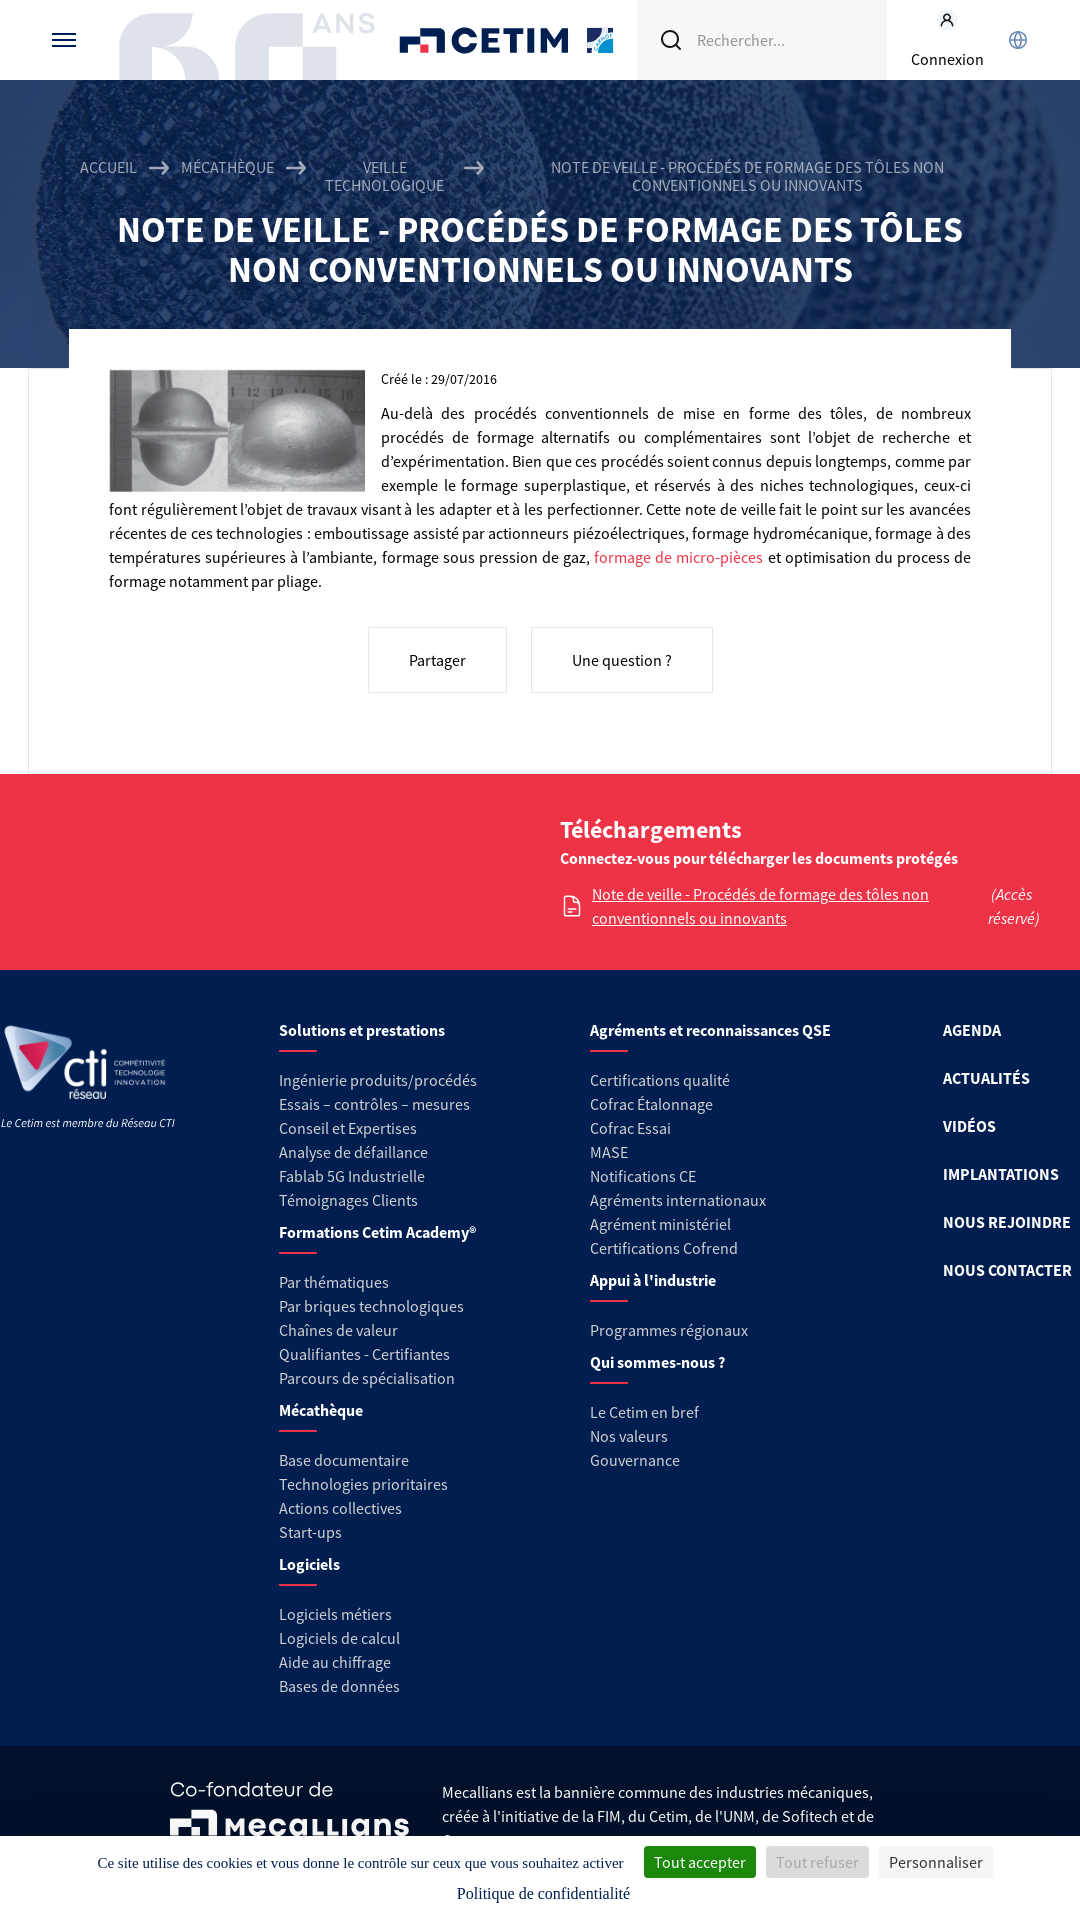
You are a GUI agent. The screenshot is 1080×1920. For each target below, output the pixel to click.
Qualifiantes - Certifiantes (364, 1354)
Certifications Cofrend (664, 1248)
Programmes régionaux (669, 1330)
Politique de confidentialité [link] (543, 1893)
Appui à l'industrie (653, 1280)
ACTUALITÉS (986, 1078)
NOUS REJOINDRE (1007, 1222)
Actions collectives (340, 1508)
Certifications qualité (660, 1080)
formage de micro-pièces (678, 557)
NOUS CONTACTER (1007, 1270)
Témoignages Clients (348, 1200)
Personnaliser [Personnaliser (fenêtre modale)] (936, 1862)
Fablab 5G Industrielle (352, 1176)
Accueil (108, 167)
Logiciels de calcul (339, 1638)
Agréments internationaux (678, 1200)
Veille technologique (384, 176)
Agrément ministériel (660, 1224)
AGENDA (972, 1030)
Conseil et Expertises (348, 1128)
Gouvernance (635, 1460)
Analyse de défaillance (353, 1152)
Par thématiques (334, 1282)
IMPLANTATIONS (1001, 1174)
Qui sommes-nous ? (657, 1362)
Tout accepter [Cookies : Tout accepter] (700, 1862)
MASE (609, 1152)
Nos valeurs (629, 1436)
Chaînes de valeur (338, 1330)
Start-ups (310, 1532)
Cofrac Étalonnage (651, 1104)
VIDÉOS (969, 1126)
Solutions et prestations (362, 1030)
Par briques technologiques (371, 1306)
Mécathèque (227, 167)
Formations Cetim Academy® (377, 1232)
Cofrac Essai (630, 1128)
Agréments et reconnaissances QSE (710, 1030)
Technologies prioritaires (363, 1484)
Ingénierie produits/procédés (378, 1080)
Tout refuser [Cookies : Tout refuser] (817, 1862)
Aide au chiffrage (335, 1662)
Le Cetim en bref (644, 1412)
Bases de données (339, 1686)
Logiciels (309, 1564)
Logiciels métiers (335, 1614)
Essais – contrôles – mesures (374, 1104)
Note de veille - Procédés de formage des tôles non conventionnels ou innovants (760, 906)
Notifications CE (643, 1176)
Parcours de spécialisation (367, 1378)
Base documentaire (344, 1460)
